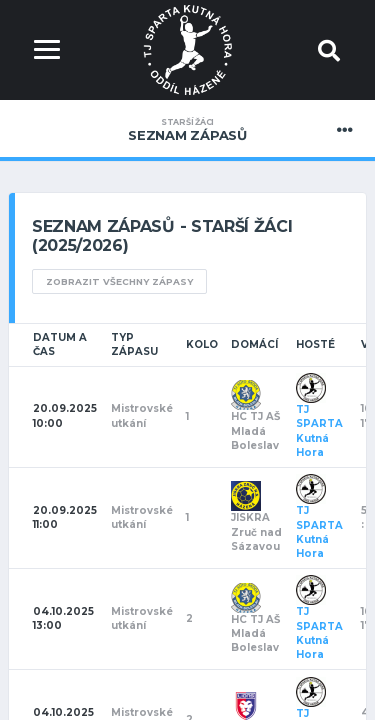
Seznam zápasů (187, 130)
